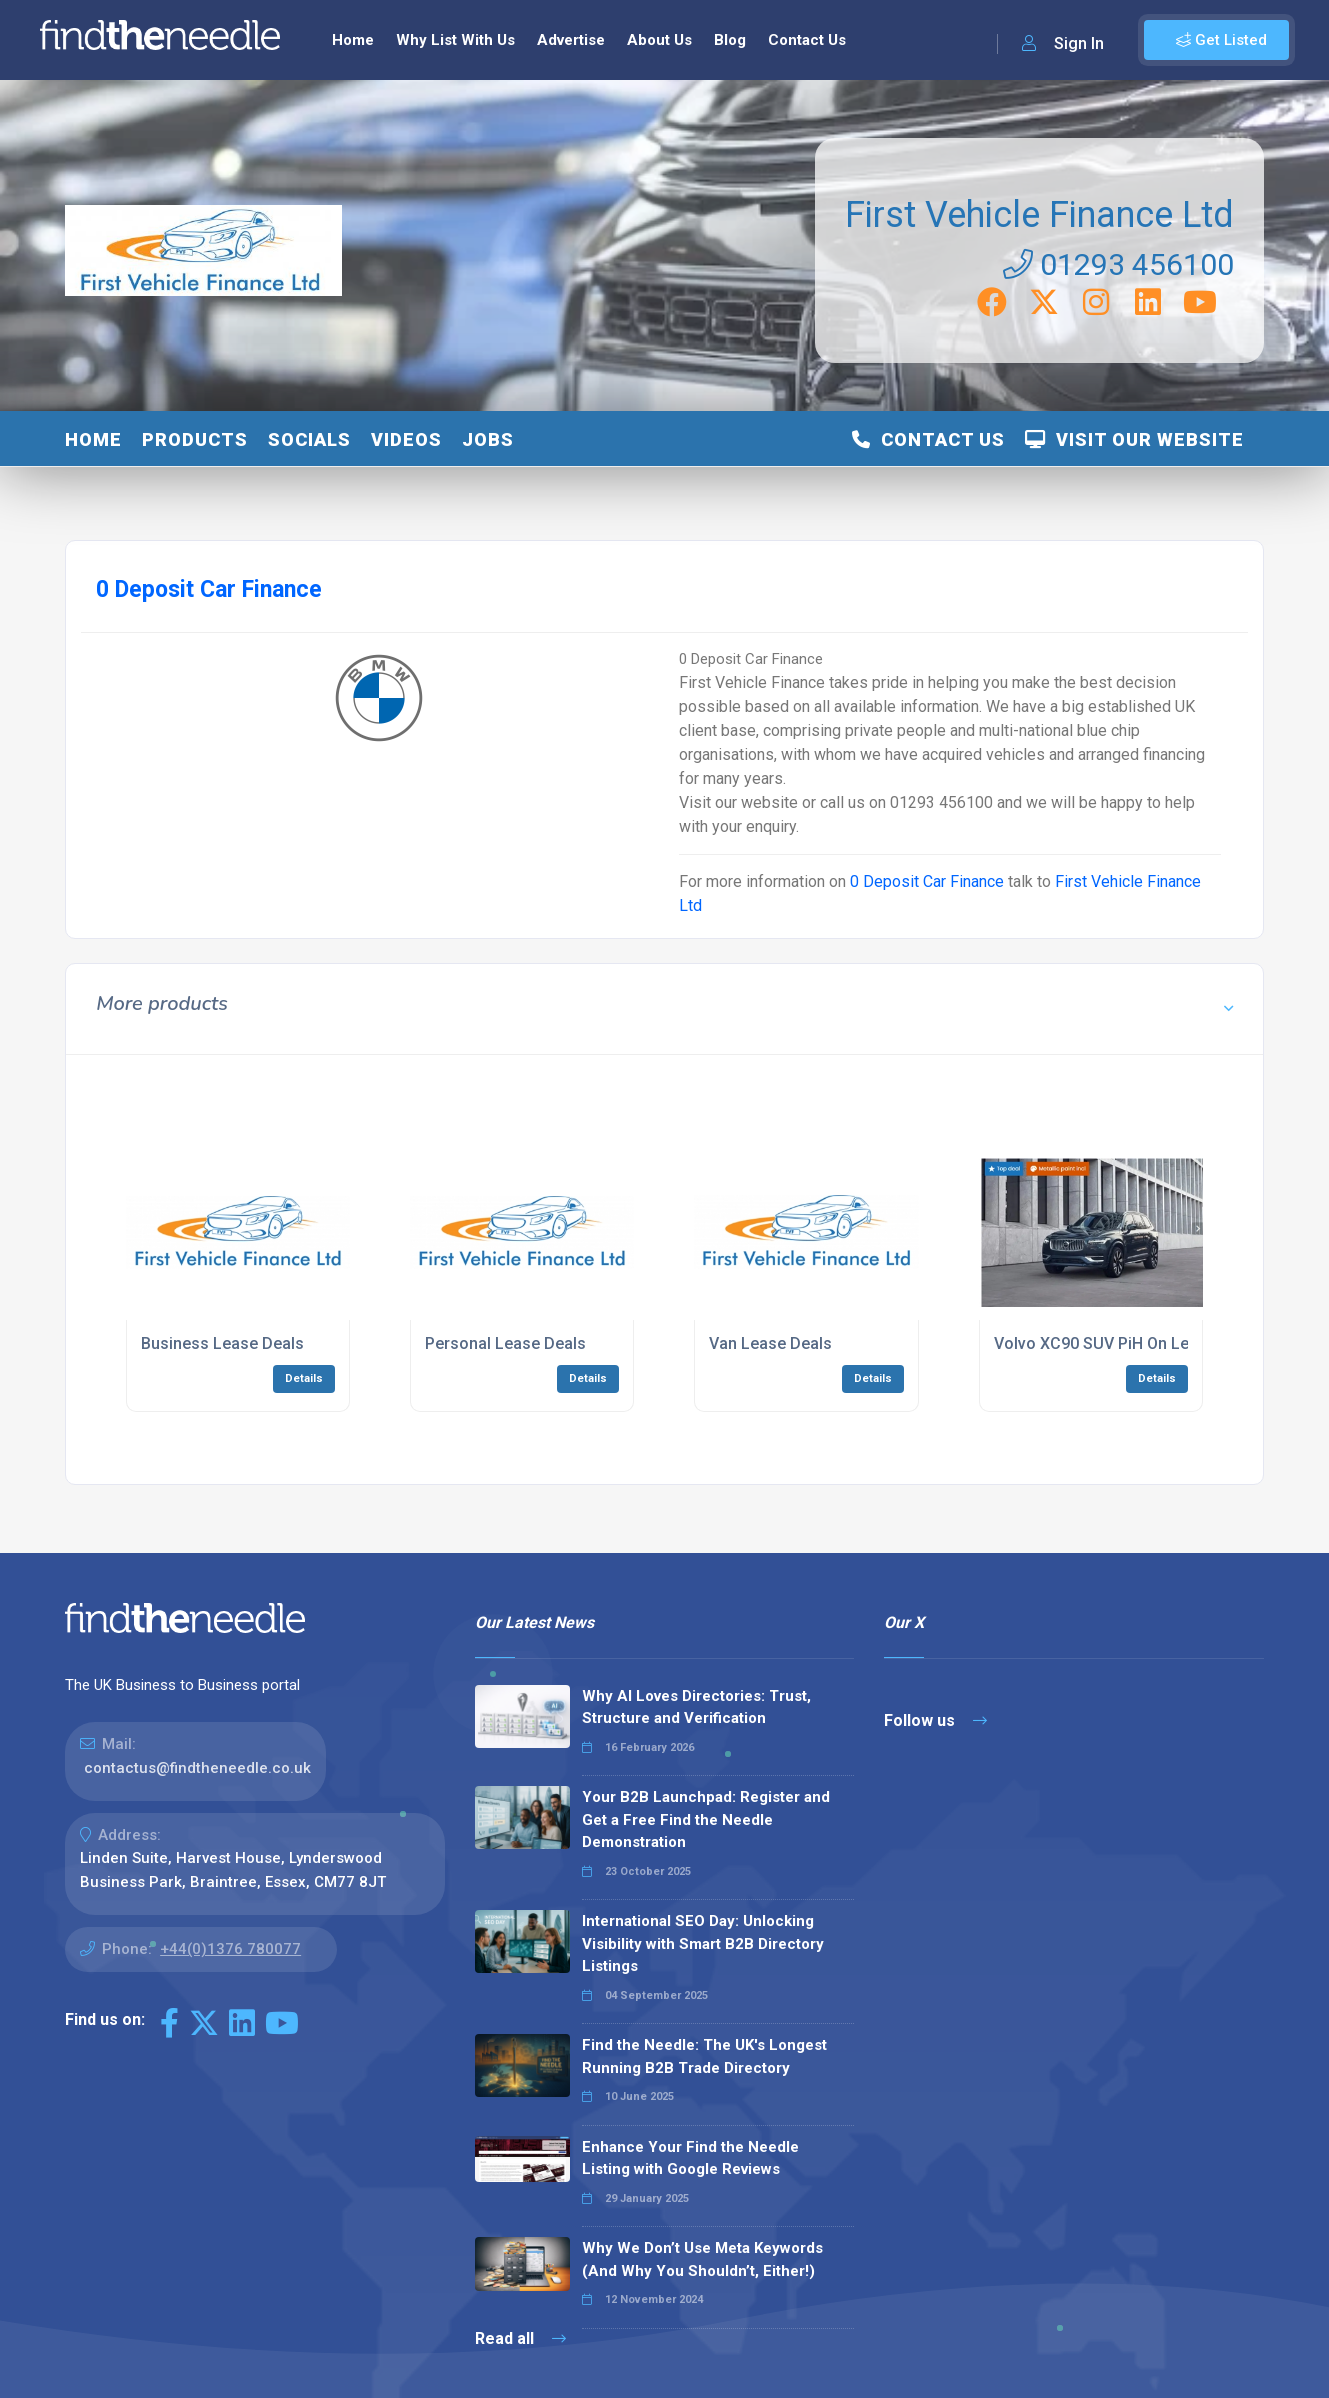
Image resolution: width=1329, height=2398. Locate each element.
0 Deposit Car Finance (927, 881)
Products (195, 439)
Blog (730, 40)
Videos (406, 439)
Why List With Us (455, 40)
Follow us (935, 1720)
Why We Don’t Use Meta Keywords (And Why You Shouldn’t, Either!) (702, 2259)
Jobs (488, 439)
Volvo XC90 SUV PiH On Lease (1105, 1343)
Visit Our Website (1134, 439)
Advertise (571, 40)
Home (353, 40)
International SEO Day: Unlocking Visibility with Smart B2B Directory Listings (703, 1943)
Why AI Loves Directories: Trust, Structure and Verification (696, 1707)
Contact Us (807, 40)
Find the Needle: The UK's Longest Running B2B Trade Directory (704, 2056)
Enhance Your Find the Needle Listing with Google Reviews (690, 2158)
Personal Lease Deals (505, 1343)
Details (304, 1378)
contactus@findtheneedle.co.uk (197, 1768)
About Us (659, 40)
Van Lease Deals (770, 1343)
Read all (520, 2338)
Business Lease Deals (222, 1343)
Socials (309, 439)
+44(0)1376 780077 (230, 1949)
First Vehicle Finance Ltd (1039, 215)
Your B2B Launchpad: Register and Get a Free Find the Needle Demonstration (706, 1819)
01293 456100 (1118, 264)
